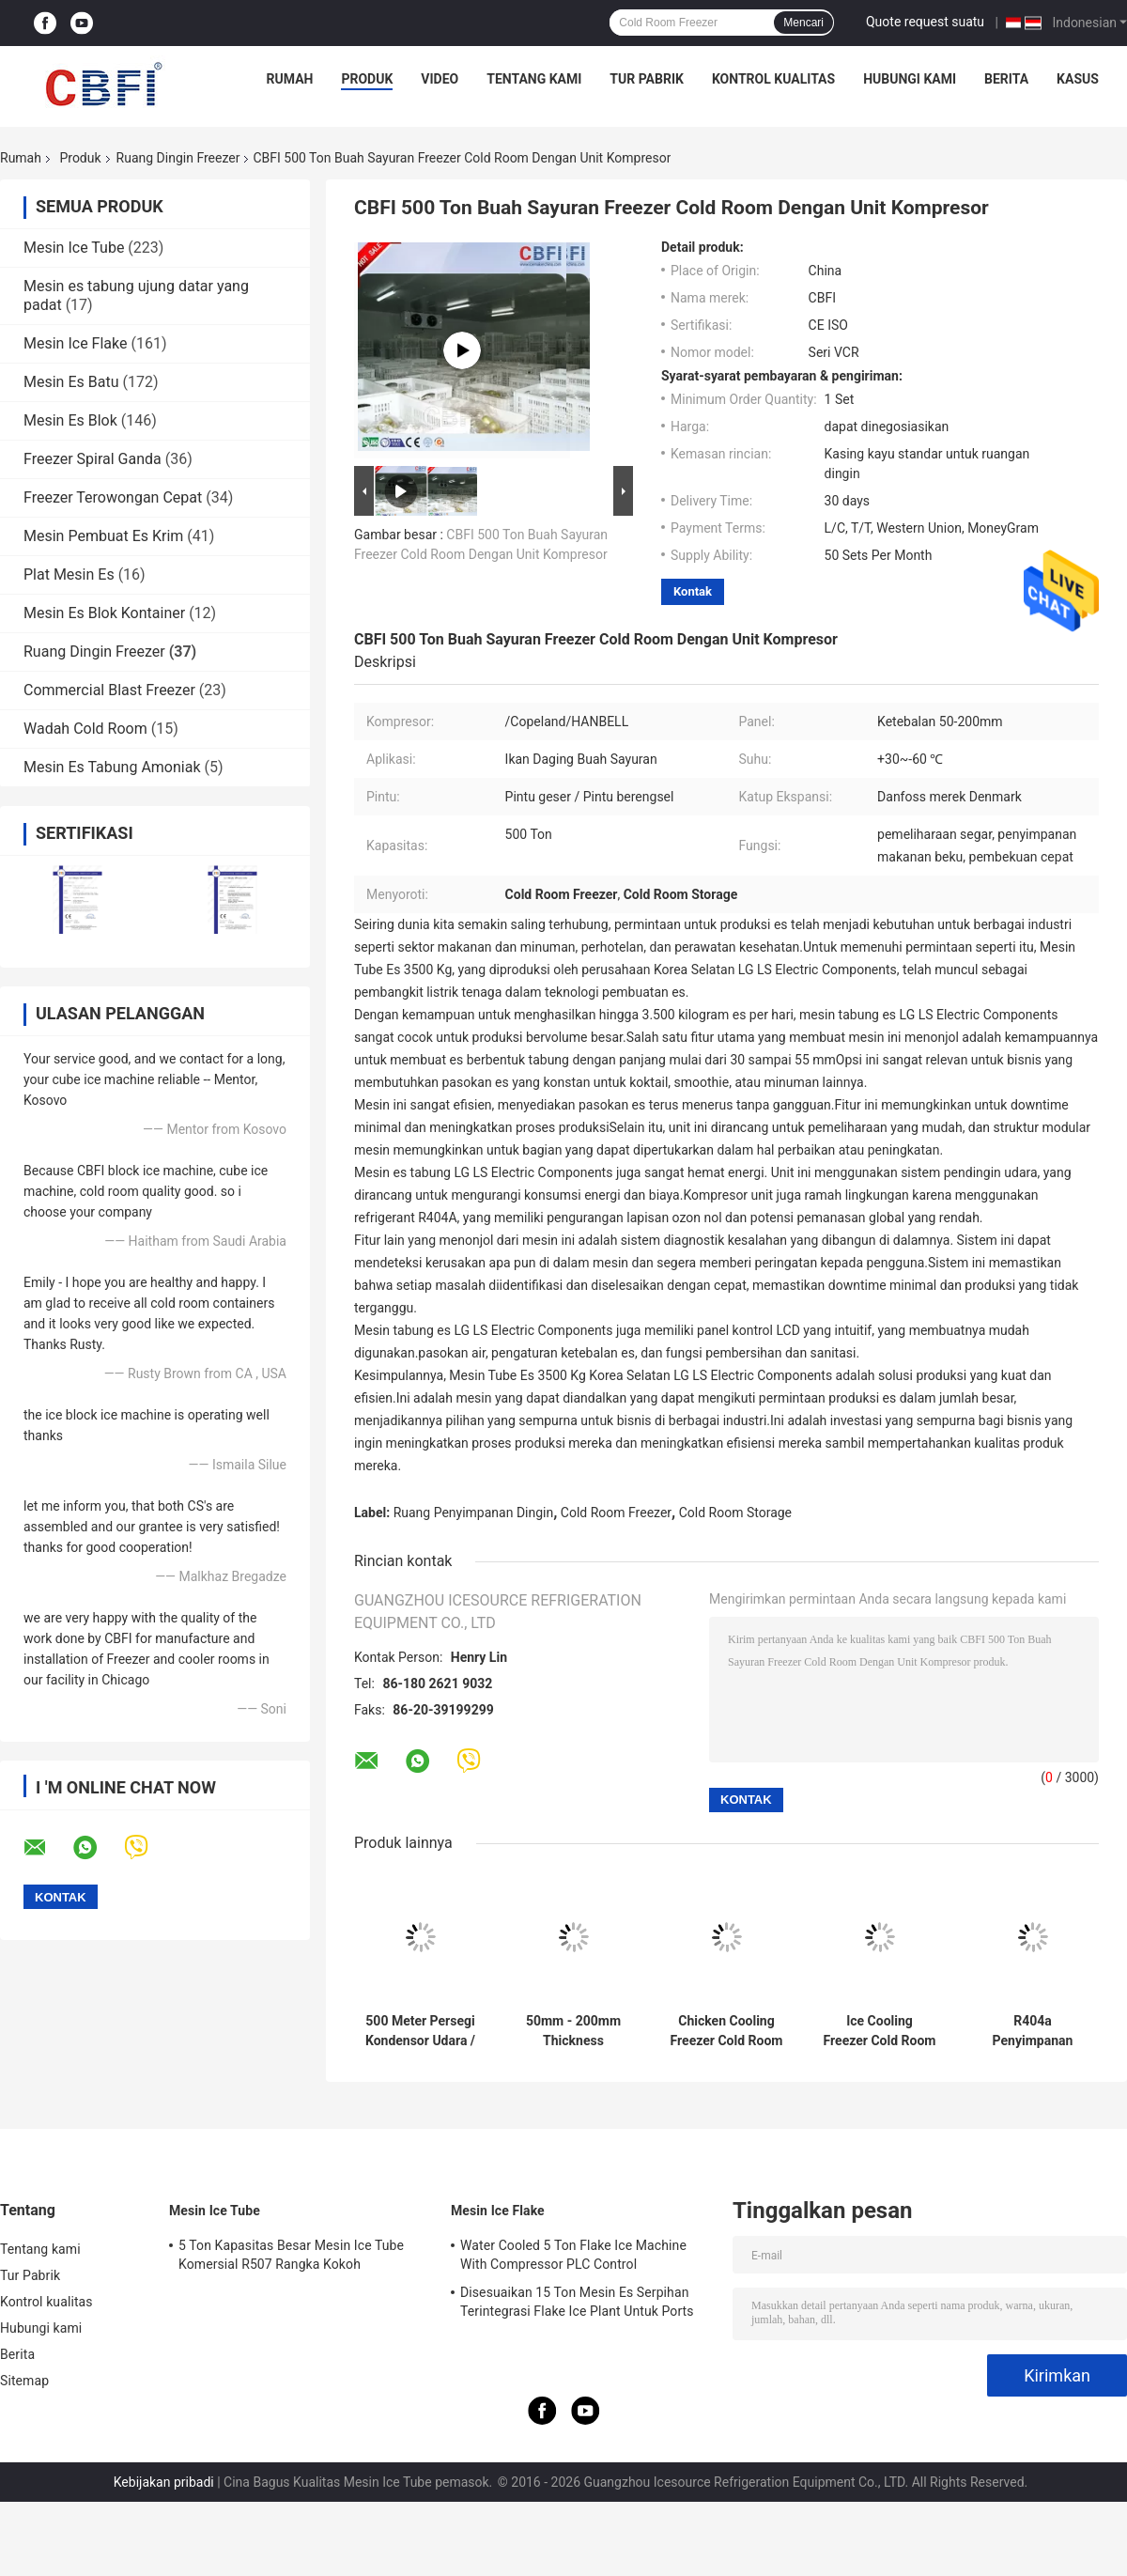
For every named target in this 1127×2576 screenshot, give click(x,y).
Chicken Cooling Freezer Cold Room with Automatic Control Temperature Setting (727, 2031)
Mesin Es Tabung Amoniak (112, 767)
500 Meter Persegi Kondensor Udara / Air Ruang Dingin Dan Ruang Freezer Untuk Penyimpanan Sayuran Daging (420, 2031)
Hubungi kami (909, 78)
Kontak (692, 591)
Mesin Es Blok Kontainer (104, 613)
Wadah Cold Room (85, 728)
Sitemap (24, 2380)
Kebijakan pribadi (164, 2482)
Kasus (1078, 78)
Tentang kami (533, 78)
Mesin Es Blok (70, 420)
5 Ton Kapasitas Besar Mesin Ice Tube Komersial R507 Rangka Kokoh (291, 2255)
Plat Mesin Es (69, 574)
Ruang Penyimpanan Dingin (474, 1512)
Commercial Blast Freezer (109, 690)
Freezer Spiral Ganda (92, 459)
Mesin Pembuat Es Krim (103, 536)
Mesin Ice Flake (75, 343)
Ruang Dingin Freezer (178, 157)
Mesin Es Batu (70, 382)
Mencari (803, 22)
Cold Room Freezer (616, 1512)
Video (439, 78)
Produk (367, 78)
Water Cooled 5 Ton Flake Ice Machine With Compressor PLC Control (573, 2255)
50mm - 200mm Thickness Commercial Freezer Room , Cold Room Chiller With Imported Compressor (573, 2031)
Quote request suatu (925, 21)
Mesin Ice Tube (73, 247)
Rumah (290, 78)
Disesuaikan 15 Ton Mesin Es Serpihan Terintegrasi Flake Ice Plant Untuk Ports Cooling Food (577, 2304)
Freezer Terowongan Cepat (112, 497)
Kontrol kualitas (773, 78)
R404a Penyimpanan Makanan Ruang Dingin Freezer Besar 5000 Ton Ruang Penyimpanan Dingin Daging (1033, 2031)
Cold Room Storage (735, 1512)
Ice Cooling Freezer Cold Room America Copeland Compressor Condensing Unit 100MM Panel (880, 2031)
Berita (1006, 78)
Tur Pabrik (647, 78)
